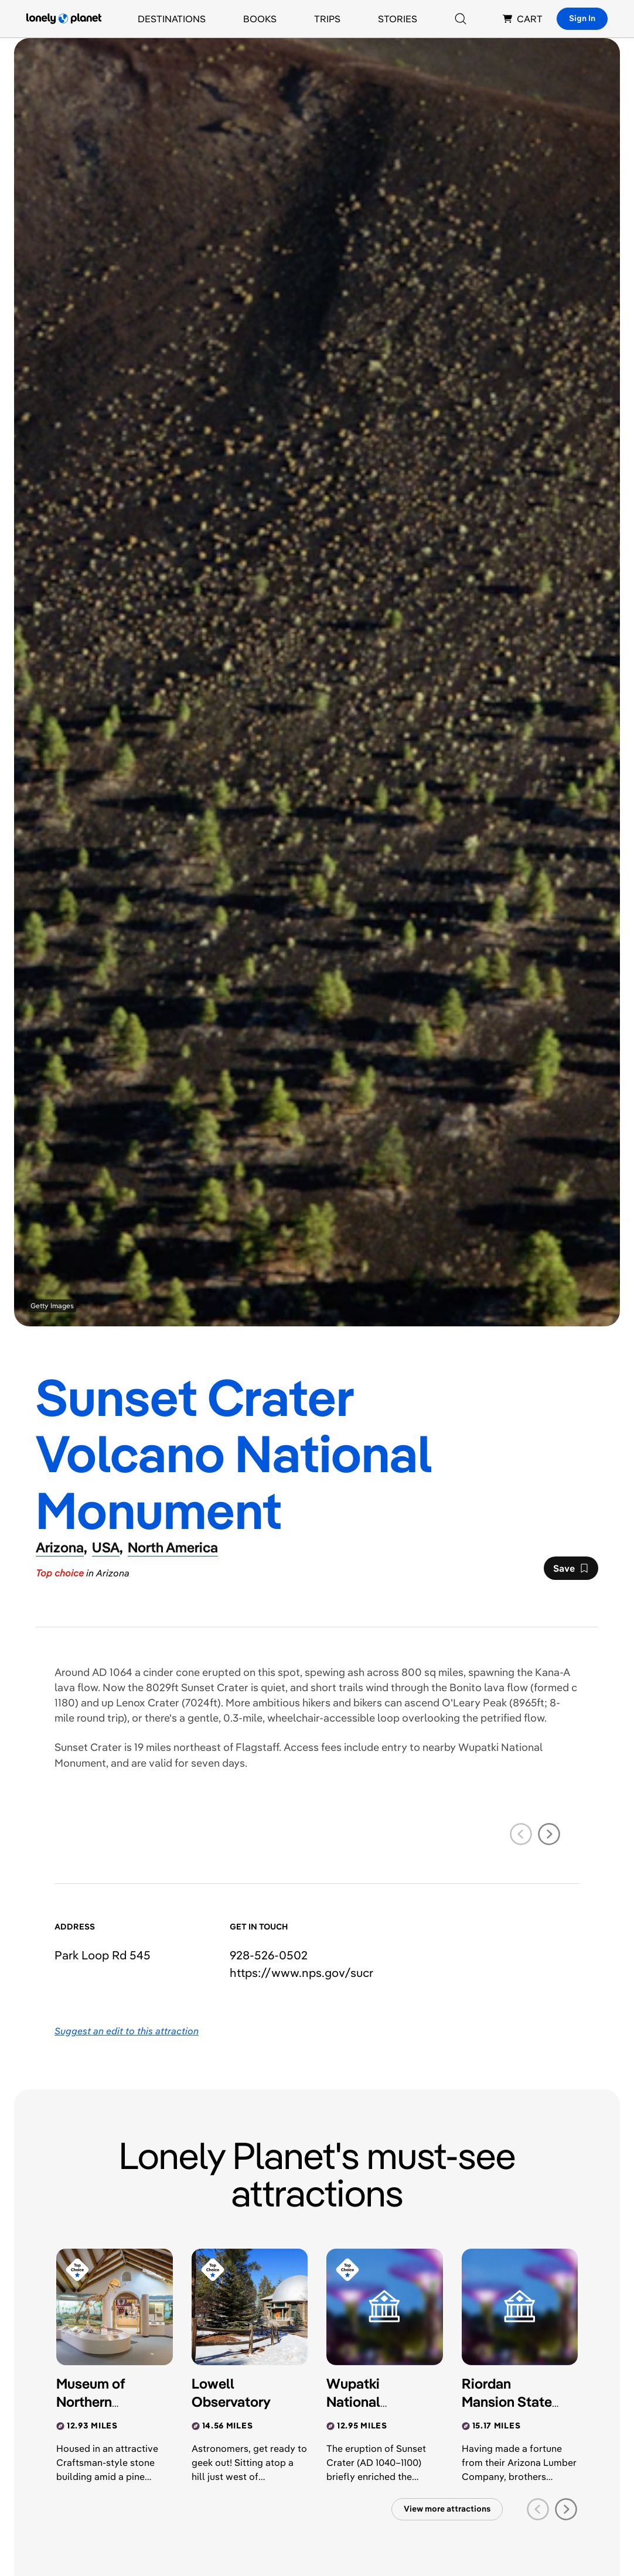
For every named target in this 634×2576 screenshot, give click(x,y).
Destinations (172, 19)
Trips (327, 19)
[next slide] (549, 1834)
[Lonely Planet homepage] (63, 18)
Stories (397, 19)
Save (571, 1571)
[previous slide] (521, 1834)
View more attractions (447, 2508)
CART (523, 19)
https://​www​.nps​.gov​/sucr (301, 1972)
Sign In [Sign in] (582, 18)
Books (260, 19)
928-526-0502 (269, 1955)
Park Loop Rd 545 (102, 1955)
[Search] (460, 19)
